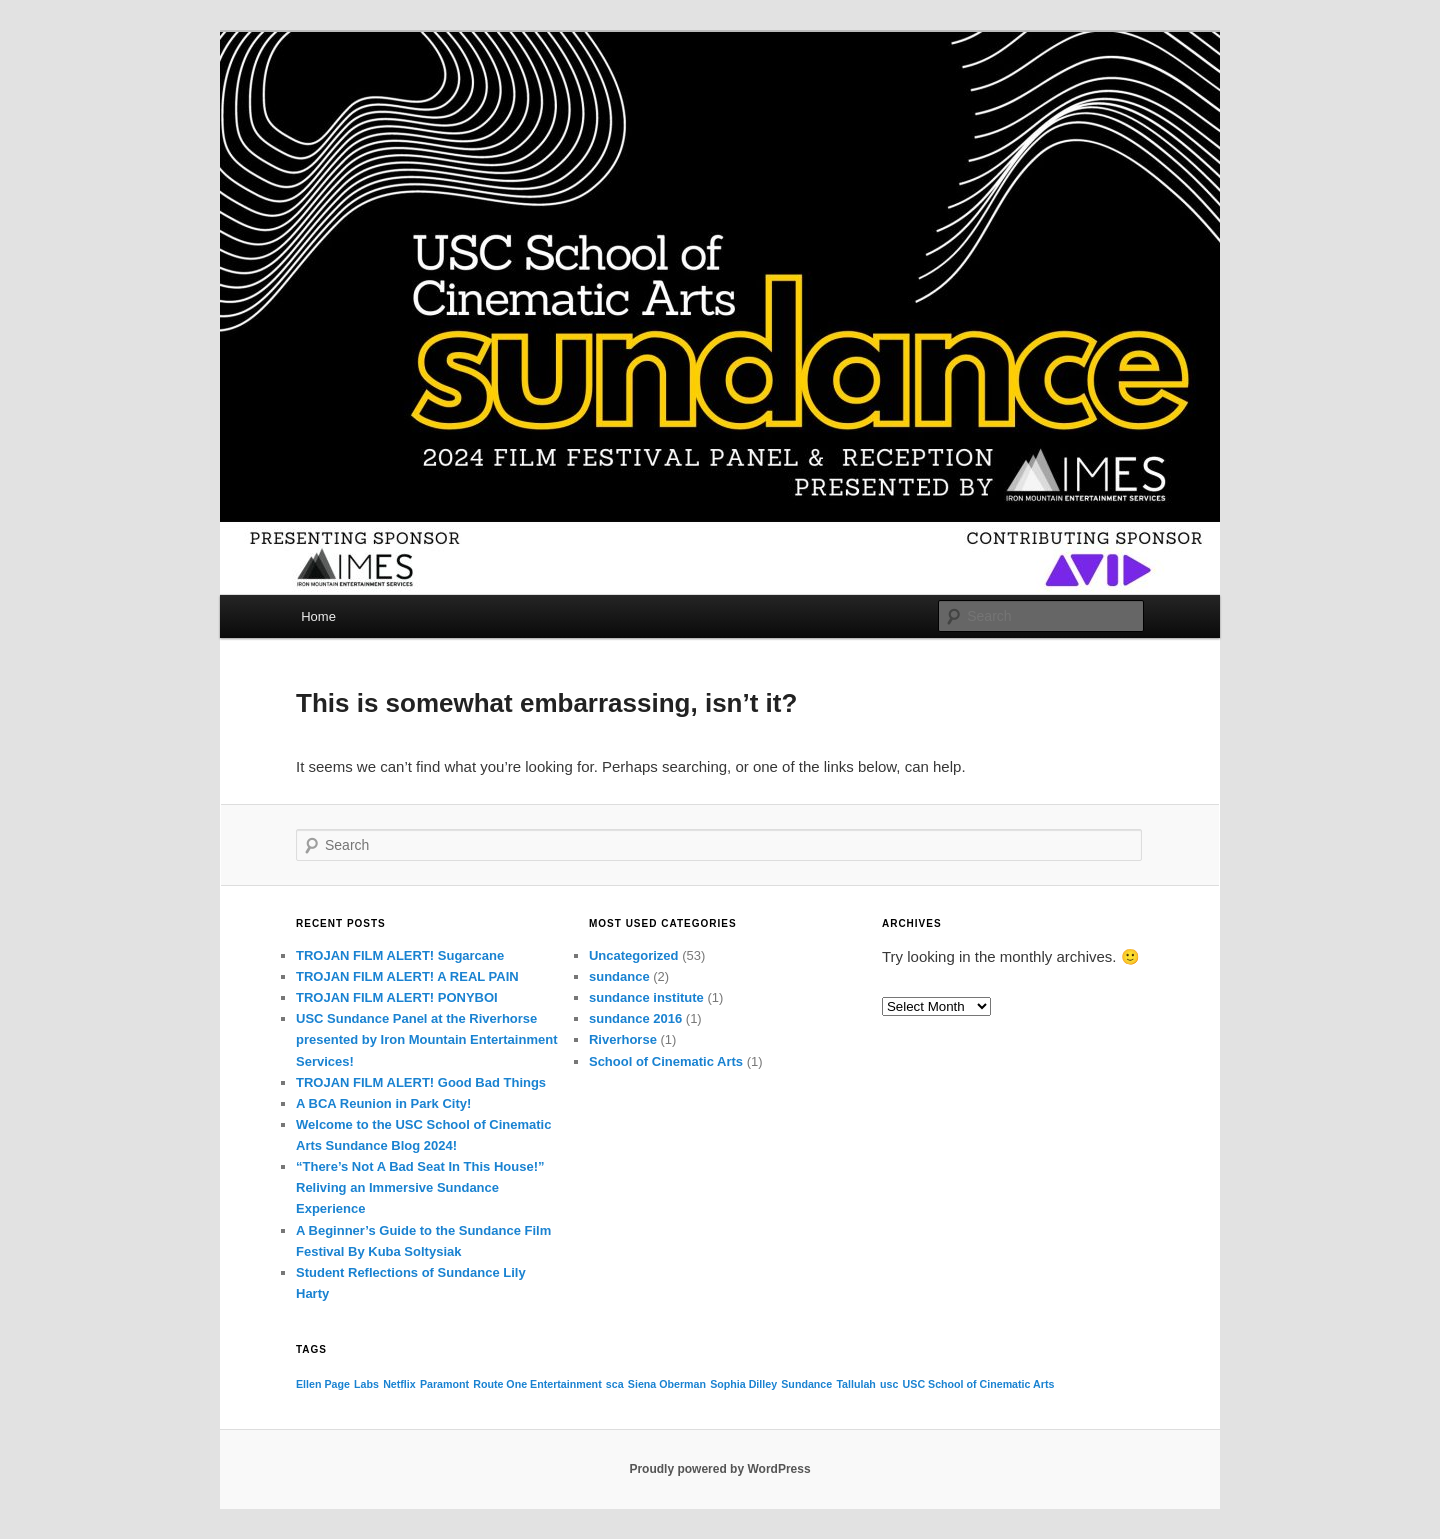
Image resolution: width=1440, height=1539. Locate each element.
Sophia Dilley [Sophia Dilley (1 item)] (743, 1384)
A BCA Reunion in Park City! (383, 1103)
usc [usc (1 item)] (889, 1384)
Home (318, 616)
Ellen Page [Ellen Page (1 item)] (323, 1384)
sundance (619, 976)
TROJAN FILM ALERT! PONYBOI (397, 997)
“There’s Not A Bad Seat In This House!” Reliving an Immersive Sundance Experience (420, 1187)
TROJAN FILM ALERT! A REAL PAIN (407, 976)
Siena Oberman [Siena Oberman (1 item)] (667, 1384)
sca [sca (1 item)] (615, 1384)
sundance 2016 (635, 1018)
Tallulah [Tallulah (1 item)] (855, 1384)
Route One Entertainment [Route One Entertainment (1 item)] (537, 1384)
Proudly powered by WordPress (719, 1469)
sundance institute (646, 997)
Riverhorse (623, 1039)
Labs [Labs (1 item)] (366, 1384)
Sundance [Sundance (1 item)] (806, 1384)
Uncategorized (634, 955)
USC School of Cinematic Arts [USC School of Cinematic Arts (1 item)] (979, 1384)
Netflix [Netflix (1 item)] (399, 1384)
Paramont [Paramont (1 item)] (444, 1384)
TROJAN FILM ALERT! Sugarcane (400, 955)
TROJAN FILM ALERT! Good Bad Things (421, 1082)
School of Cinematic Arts (666, 1061)
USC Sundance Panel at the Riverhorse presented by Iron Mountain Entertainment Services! (426, 1039)
